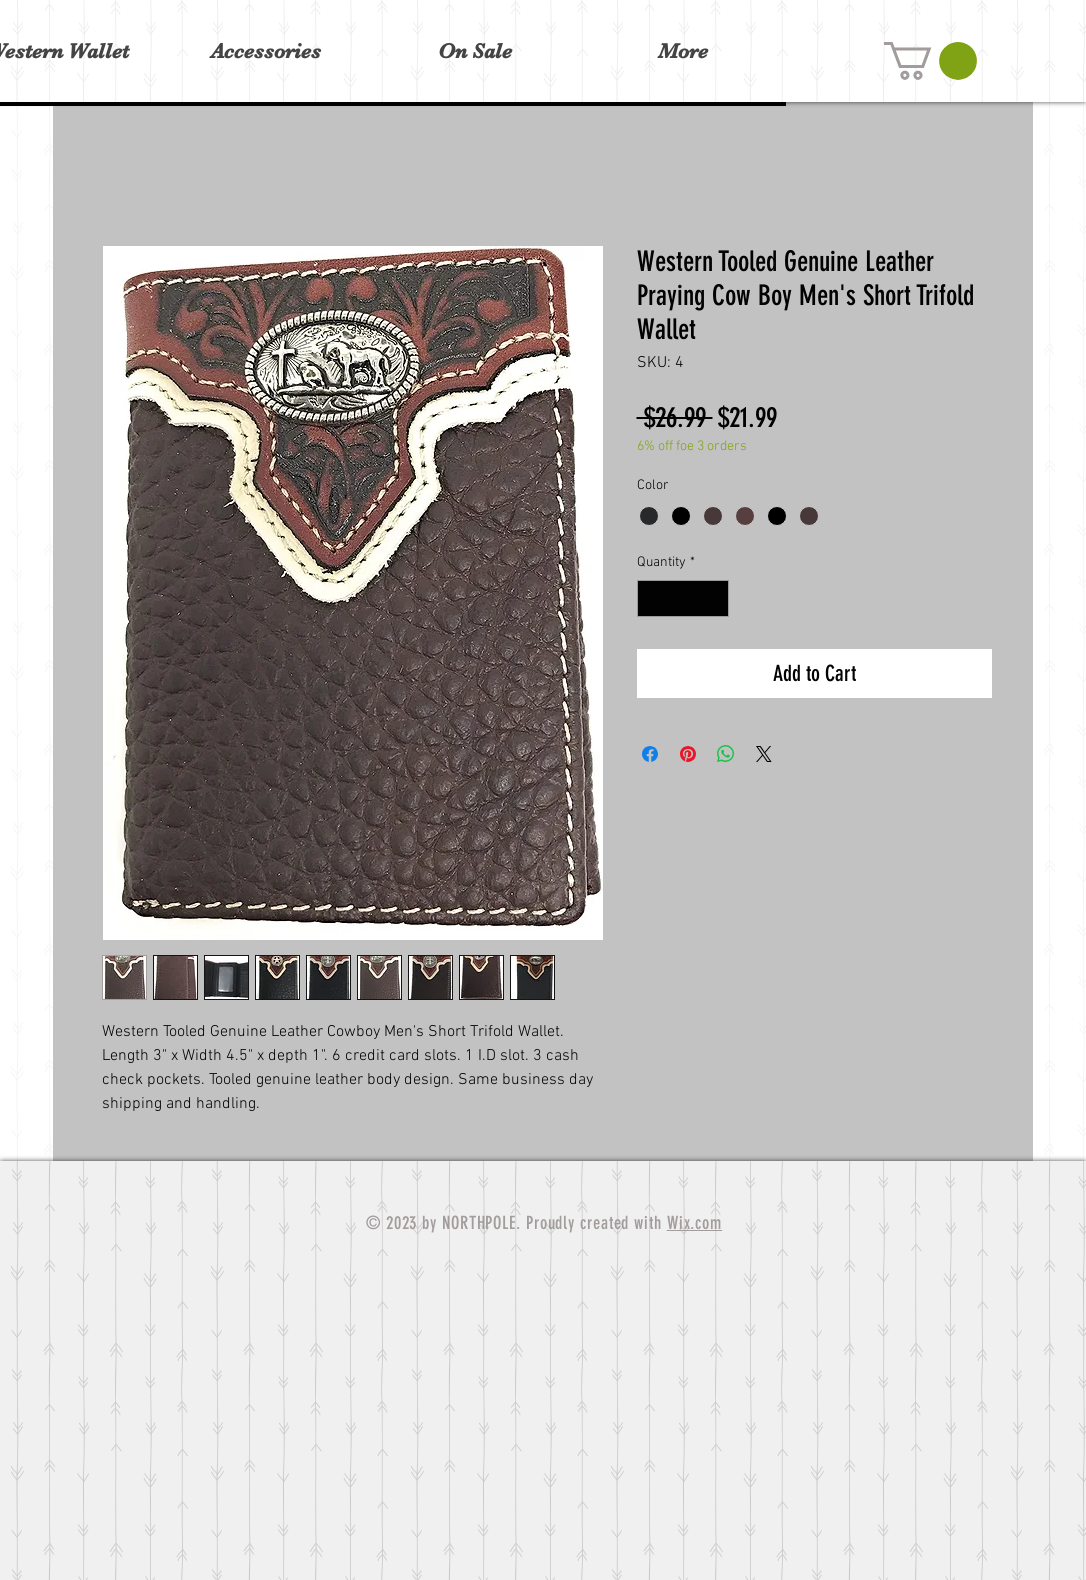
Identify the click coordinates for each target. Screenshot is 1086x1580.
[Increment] (713, 598)
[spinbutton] (683, 598)
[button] (930, 61)
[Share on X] (764, 754)
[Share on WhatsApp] (726, 754)
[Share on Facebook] (650, 754)
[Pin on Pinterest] (688, 754)
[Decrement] (652, 598)
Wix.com (694, 1223)
